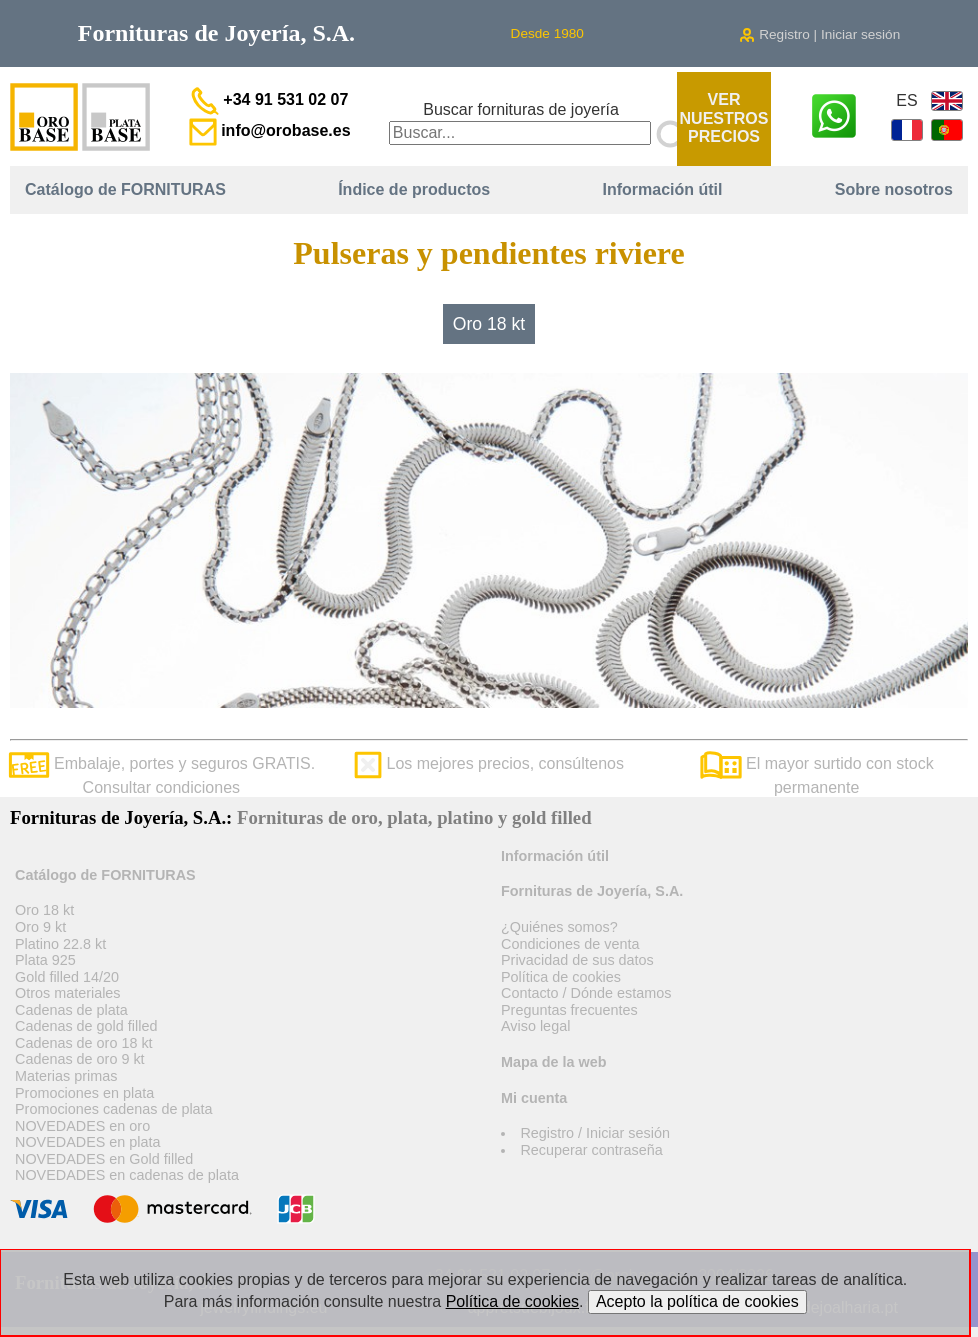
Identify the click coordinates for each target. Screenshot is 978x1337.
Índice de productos (414, 189)
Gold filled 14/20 (67, 977)
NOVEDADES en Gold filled (104, 1159)
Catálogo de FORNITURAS (125, 189)
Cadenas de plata (71, 1010)
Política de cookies (561, 977)
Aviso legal (535, 1026)
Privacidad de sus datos (577, 960)
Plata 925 (45, 960)
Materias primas (66, 1076)
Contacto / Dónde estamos (586, 993)
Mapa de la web (554, 1062)
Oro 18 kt (489, 324)
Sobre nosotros (894, 189)
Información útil (662, 189)
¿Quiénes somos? (559, 927)
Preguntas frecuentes (569, 1010)
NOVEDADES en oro (82, 1126)
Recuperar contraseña (591, 1150)
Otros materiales (68, 993)
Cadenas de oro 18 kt (84, 1043)
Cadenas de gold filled (86, 1026)
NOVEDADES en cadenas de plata (127, 1175)
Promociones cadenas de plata (114, 1109)
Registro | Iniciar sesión (819, 34)
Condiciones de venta (570, 944)
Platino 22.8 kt (60, 944)
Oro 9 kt (40, 927)
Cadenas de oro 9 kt (80, 1059)
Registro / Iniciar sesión (595, 1133)
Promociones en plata (84, 1093)
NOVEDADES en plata (88, 1142)
